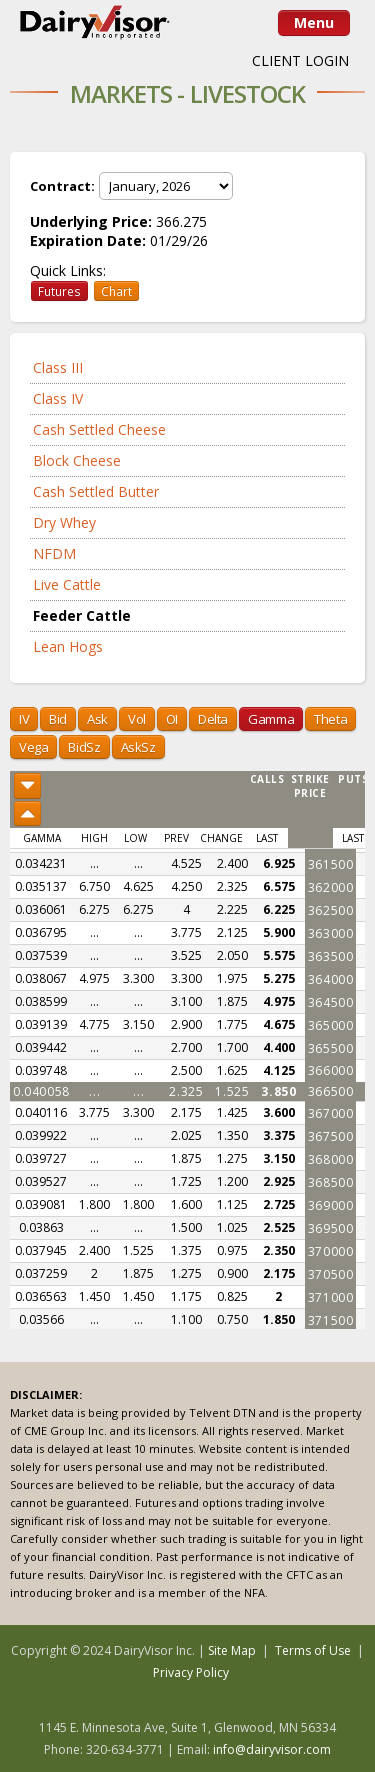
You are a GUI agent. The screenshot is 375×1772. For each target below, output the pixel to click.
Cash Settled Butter (96, 491)
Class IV (58, 398)
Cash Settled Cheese (99, 429)
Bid (58, 719)
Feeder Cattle (82, 615)
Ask (97, 719)
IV (24, 719)
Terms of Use (313, 1650)
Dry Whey (64, 522)
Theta (330, 719)
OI (172, 719)
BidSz (84, 747)
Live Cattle (67, 584)
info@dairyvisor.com (272, 1749)
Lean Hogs (68, 646)
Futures (59, 291)
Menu (314, 22)
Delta (213, 719)
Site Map (232, 1650)
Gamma (271, 719)
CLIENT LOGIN (300, 60)
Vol (137, 719)
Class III (58, 367)
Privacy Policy (191, 1672)
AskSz (138, 747)
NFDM (54, 553)
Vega (33, 747)
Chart (116, 291)
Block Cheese (77, 460)
